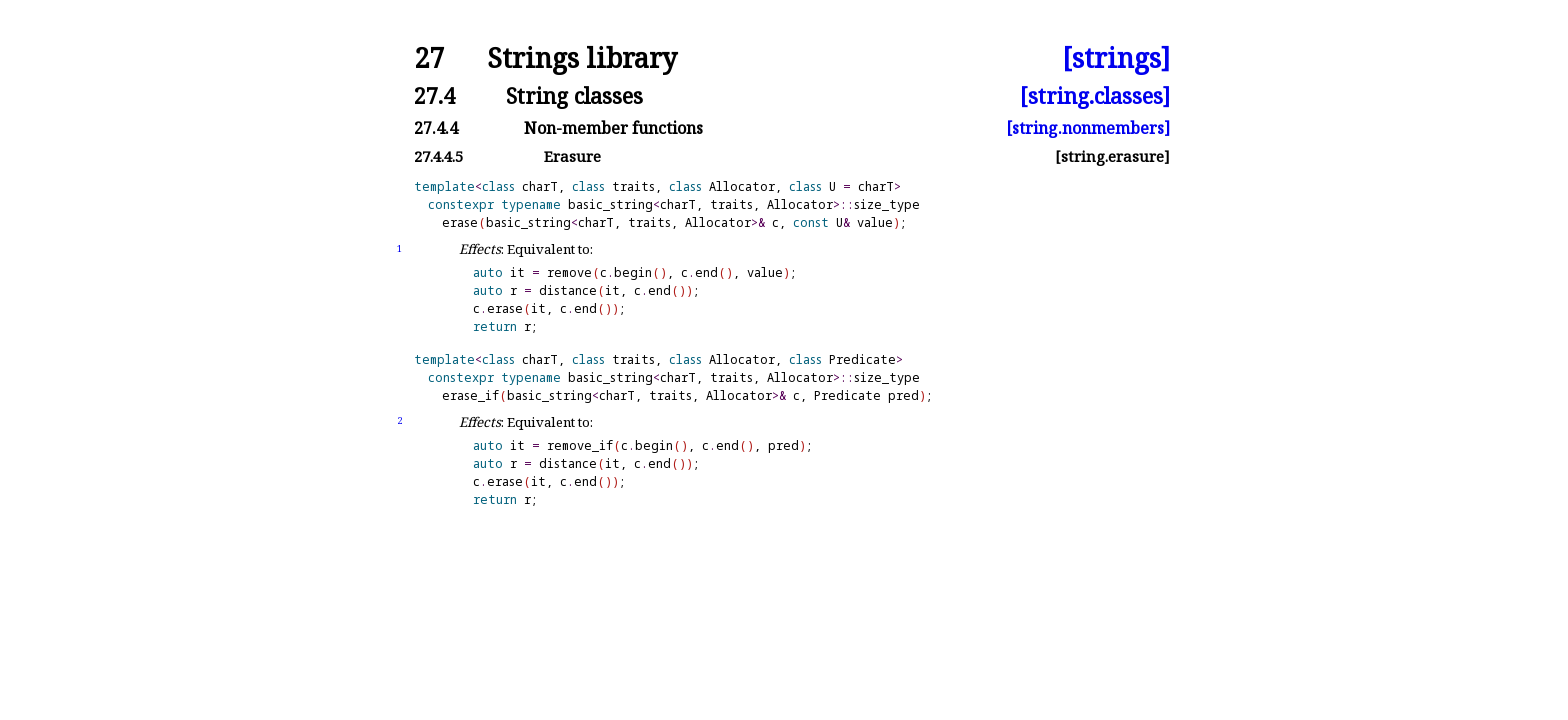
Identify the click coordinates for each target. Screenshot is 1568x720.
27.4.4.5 (438, 156)
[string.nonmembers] (1088, 128)
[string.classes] (1095, 95)
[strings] (1116, 58)
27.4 (434, 95)
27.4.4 (436, 128)
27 (429, 58)
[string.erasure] (1112, 156)
